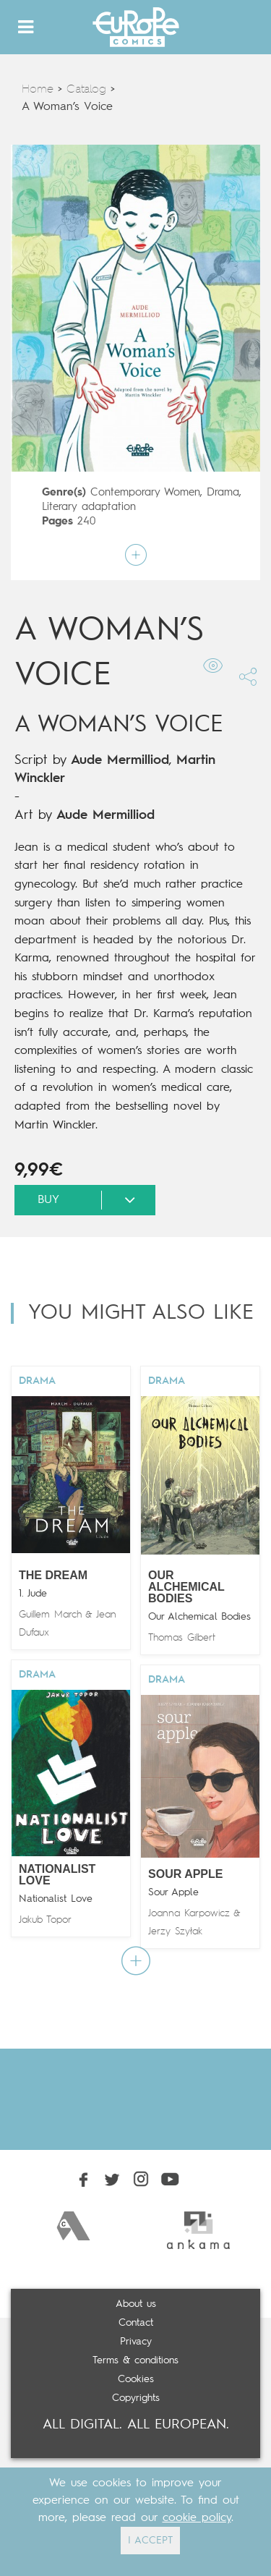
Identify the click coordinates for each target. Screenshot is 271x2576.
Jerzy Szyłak (175, 1931)
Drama (223, 493)
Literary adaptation (89, 507)
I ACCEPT (150, 2540)
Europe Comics (136, 27)
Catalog (86, 89)
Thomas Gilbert (181, 1638)
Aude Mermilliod (120, 760)
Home (37, 89)
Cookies (136, 2379)
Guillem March (50, 1615)
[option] (73, 2225)
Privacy (136, 2342)
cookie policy (197, 2518)
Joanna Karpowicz (189, 1913)
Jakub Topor (45, 1920)
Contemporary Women (145, 493)
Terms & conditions (135, 2360)
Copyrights (136, 2398)
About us (136, 2304)
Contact (136, 2323)
